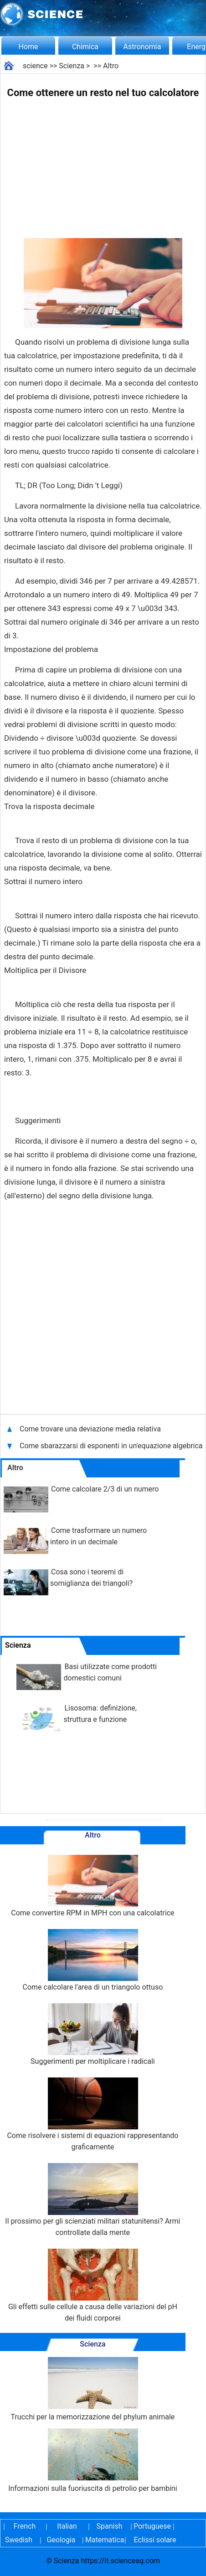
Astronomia (142, 46)
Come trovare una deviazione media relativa (91, 1429)
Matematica (103, 2539)
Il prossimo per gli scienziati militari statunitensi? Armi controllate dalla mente (92, 2200)
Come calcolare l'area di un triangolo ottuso (93, 1960)
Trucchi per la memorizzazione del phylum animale (92, 2389)
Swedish (18, 2539)
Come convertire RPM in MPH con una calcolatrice (92, 1886)
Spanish (110, 2526)
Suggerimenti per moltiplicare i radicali (93, 2034)
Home (28, 46)
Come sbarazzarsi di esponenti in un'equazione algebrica (111, 1445)
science (35, 65)
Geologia (60, 2539)
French (25, 2526)
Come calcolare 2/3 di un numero (105, 1489)
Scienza (71, 65)
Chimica (85, 46)
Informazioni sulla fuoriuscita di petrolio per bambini (92, 2460)
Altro (110, 65)
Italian (67, 2526)
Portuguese (152, 2526)
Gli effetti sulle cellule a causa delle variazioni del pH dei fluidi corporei (92, 2285)
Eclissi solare (155, 2539)
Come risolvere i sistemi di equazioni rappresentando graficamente (92, 2114)
